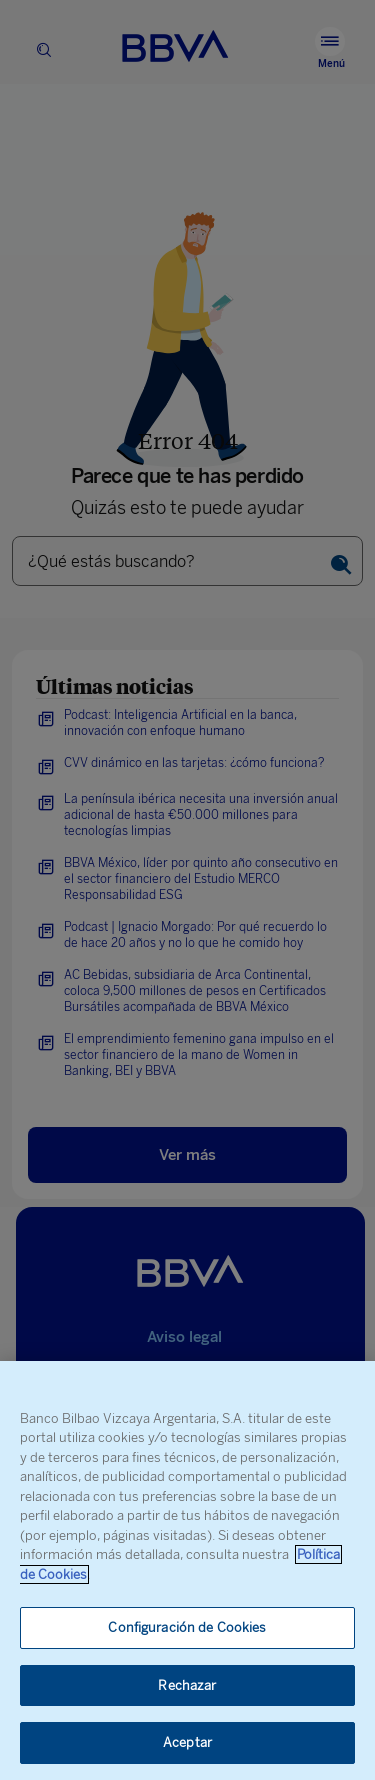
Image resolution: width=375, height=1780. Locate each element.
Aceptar (187, 1742)
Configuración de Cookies (187, 1627)
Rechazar (187, 1685)
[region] (187, 1570)
